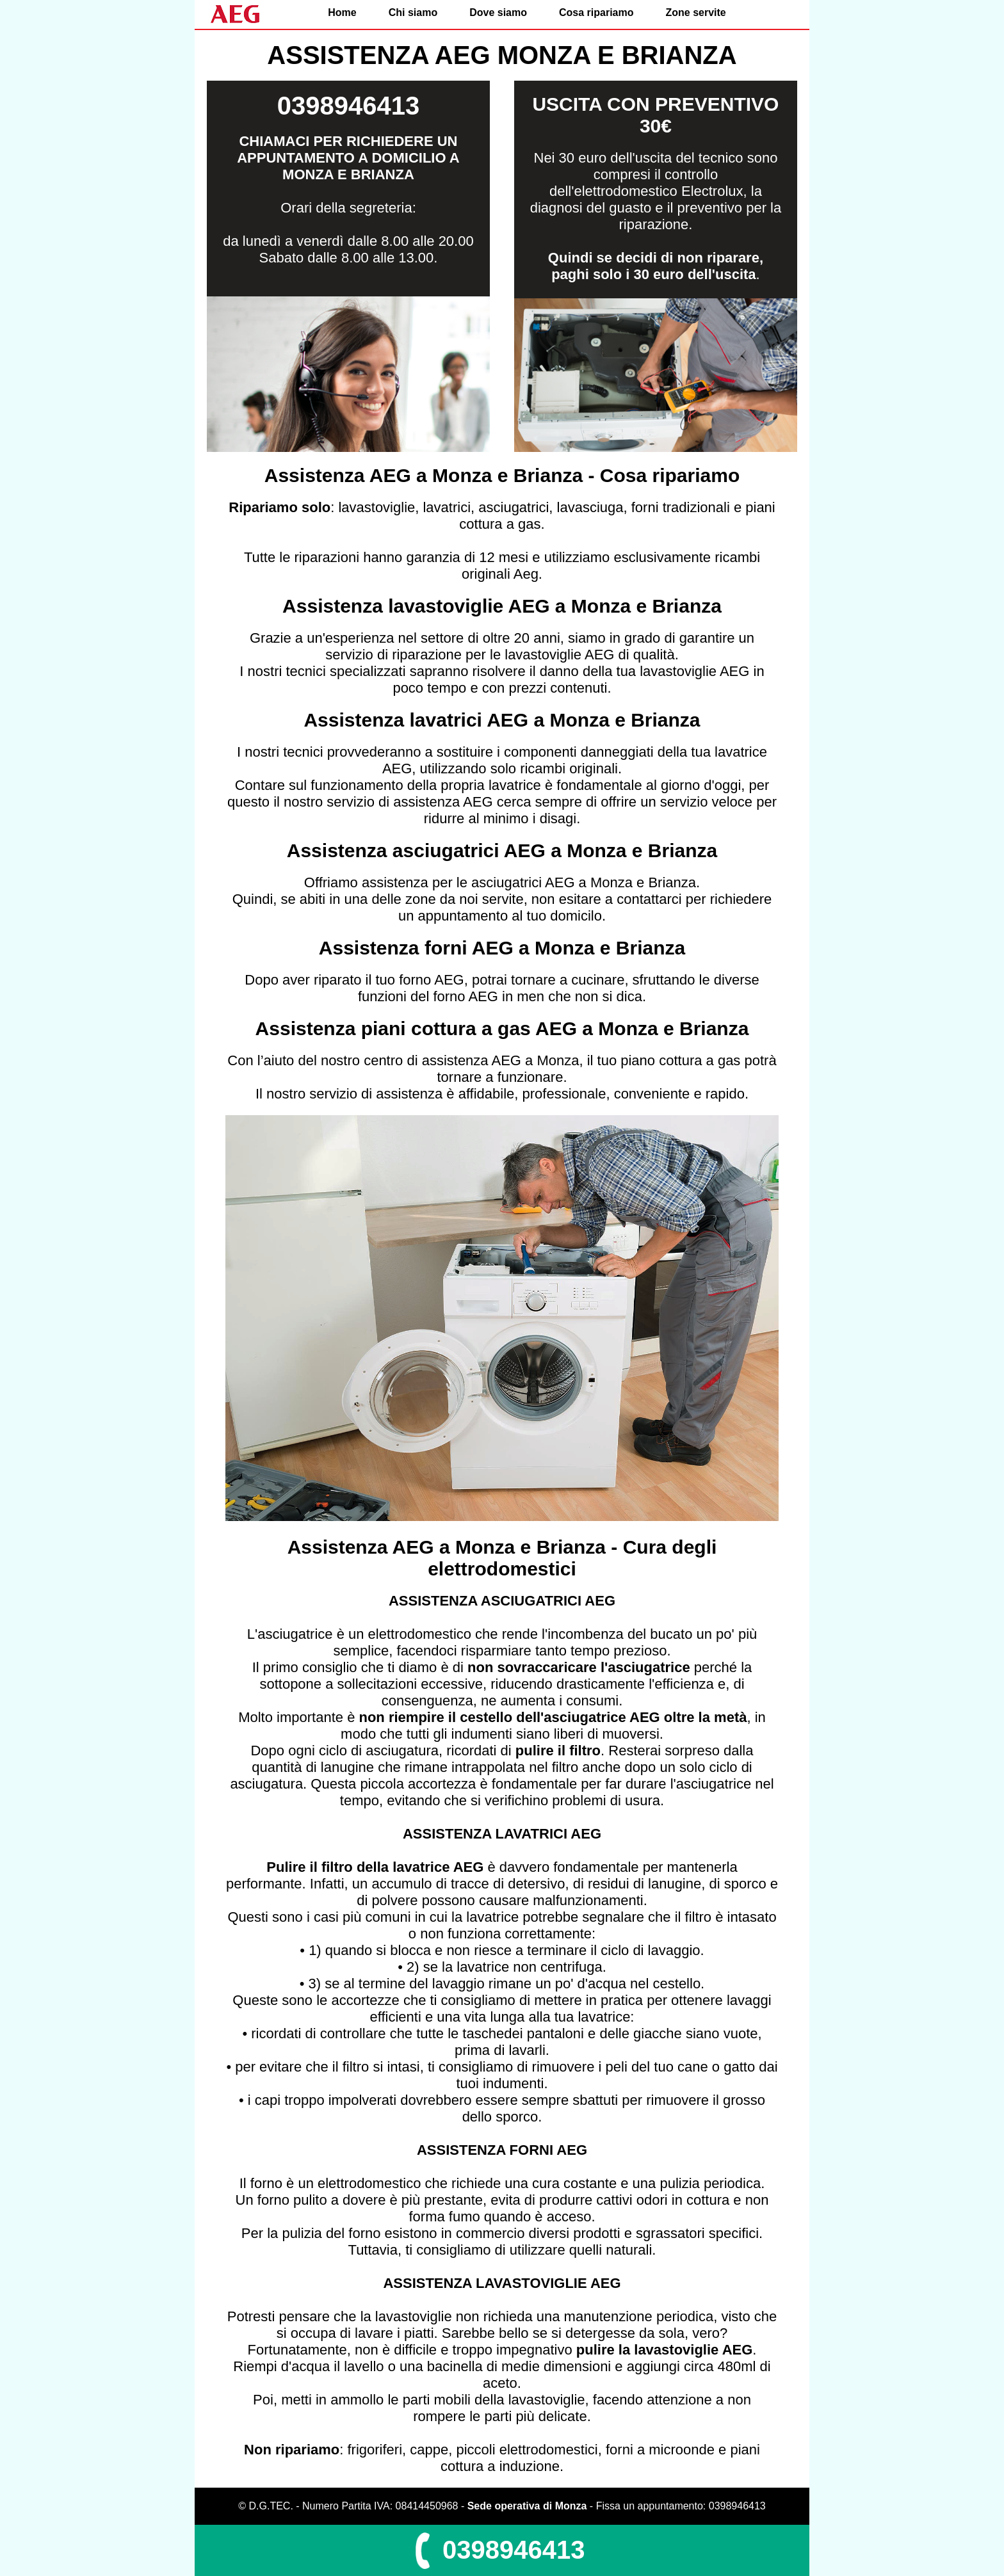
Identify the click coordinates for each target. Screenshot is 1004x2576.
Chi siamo (413, 12)
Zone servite (695, 12)
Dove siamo (498, 12)
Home (342, 12)
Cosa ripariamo (596, 12)
